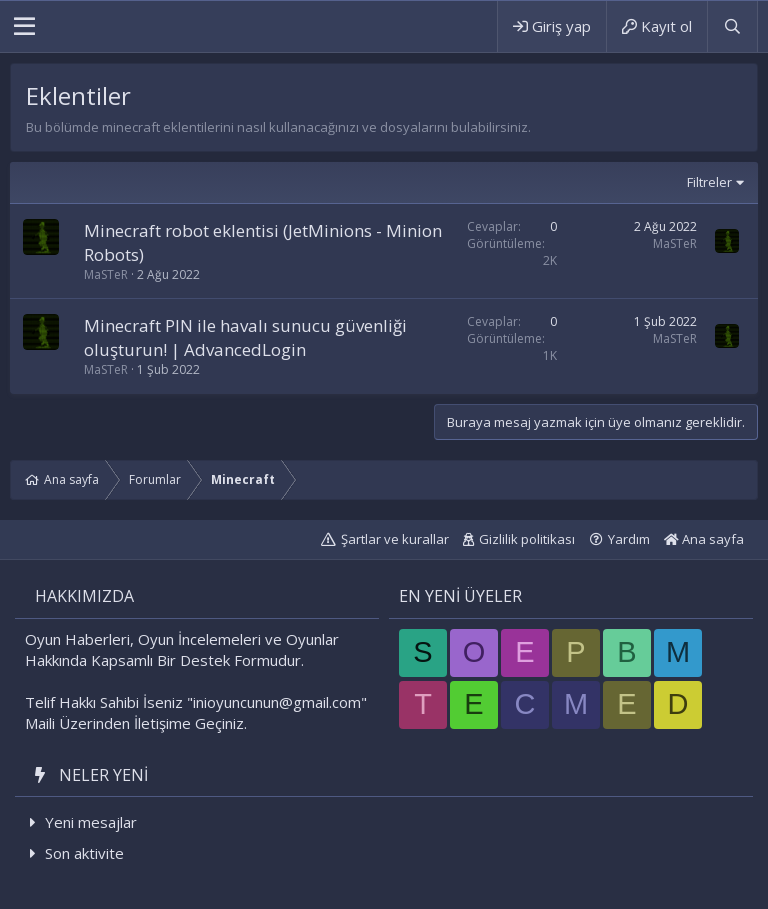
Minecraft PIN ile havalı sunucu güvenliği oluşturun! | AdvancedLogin (245, 337)
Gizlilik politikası (527, 539)
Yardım (629, 539)
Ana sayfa (704, 539)
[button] (24, 27)
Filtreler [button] (709, 182)
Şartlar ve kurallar (395, 539)
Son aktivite (84, 853)
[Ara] (732, 26)
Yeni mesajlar (91, 822)
